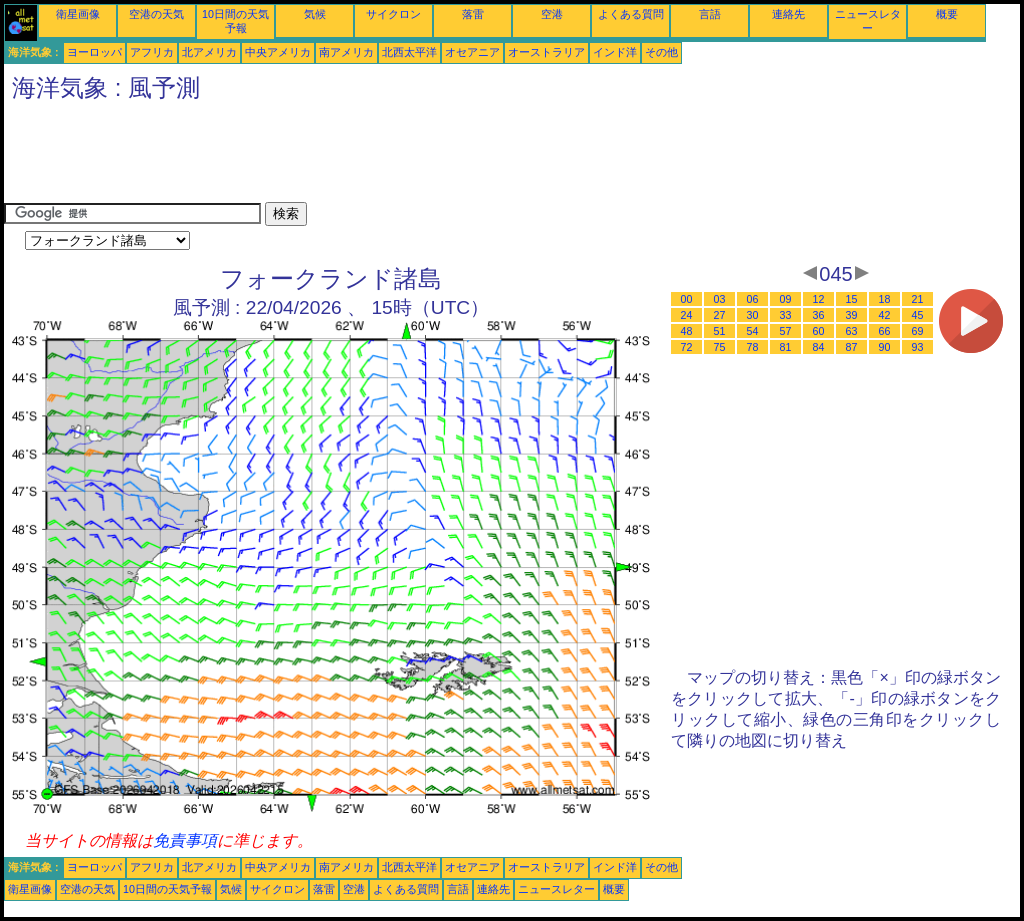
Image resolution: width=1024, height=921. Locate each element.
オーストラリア (546, 52)
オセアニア (472, 52)
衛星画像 (78, 14)
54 (753, 331)
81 (786, 347)
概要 (947, 14)
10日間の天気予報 (167, 889)
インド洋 (615, 52)
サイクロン (393, 14)
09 (786, 299)
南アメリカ (346, 52)
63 (852, 331)
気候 (315, 14)
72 (687, 347)
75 (720, 347)
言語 (710, 14)
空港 (552, 14)
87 (852, 347)
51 (720, 331)
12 (819, 299)
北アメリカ (209, 52)
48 (687, 331)
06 (753, 299)
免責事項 (185, 840)
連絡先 (788, 14)
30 (753, 315)
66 (885, 331)
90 (885, 347)
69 (918, 331)
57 (786, 331)
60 (819, 331)
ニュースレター (556, 889)
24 (687, 315)
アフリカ (152, 52)
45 (918, 315)
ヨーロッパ (94, 52)
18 (885, 299)
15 (852, 299)
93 (918, 347)
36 (819, 315)
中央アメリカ (278, 52)
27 (720, 315)
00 (687, 299)
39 (852, 315)
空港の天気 (156, 14)
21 (918, 299)
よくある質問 (631, 14)
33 (786, 315)
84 (819, 347)
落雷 (473, 14)
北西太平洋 (409, 52)
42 (885, 315)
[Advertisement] (368, 157)
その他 (661, 52)
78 (753, 347)
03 (720, 299)
